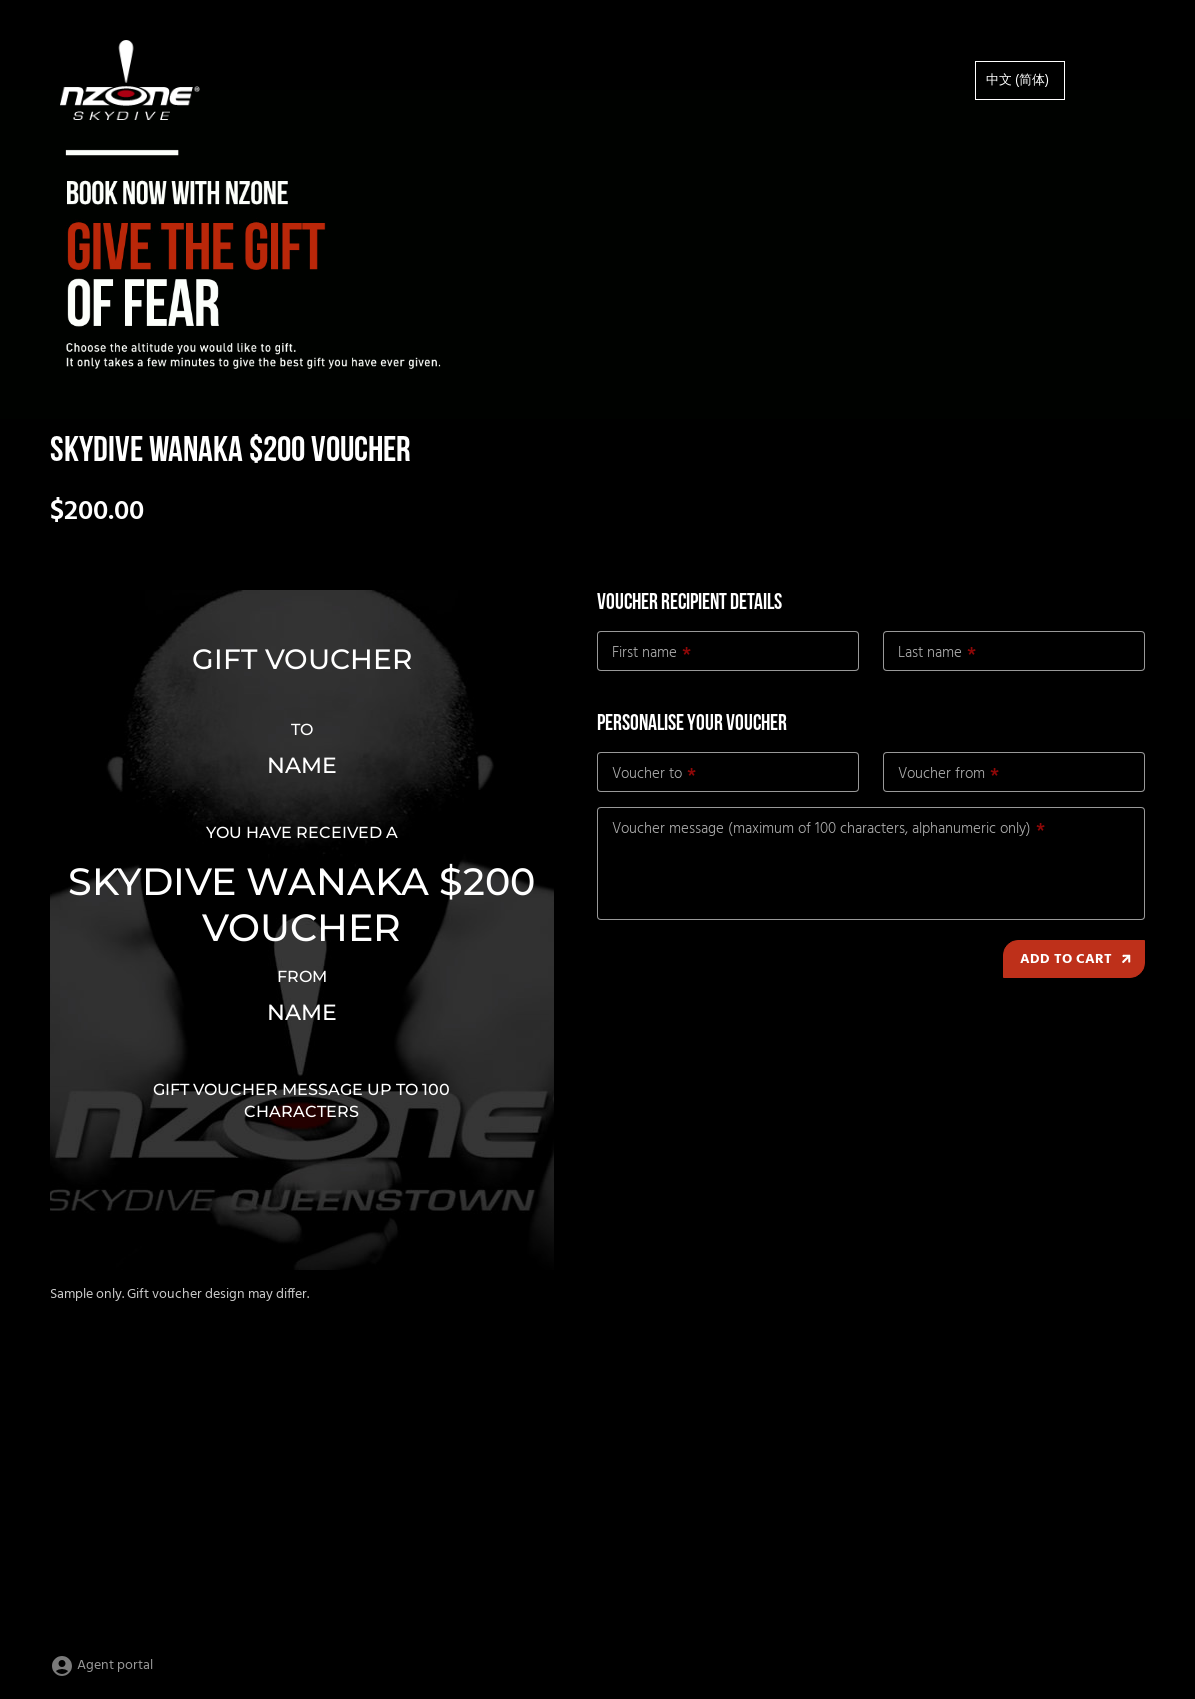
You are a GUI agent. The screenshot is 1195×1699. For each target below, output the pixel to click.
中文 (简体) (1017, 80)
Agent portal (101, 1665)
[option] (1020, 80)
